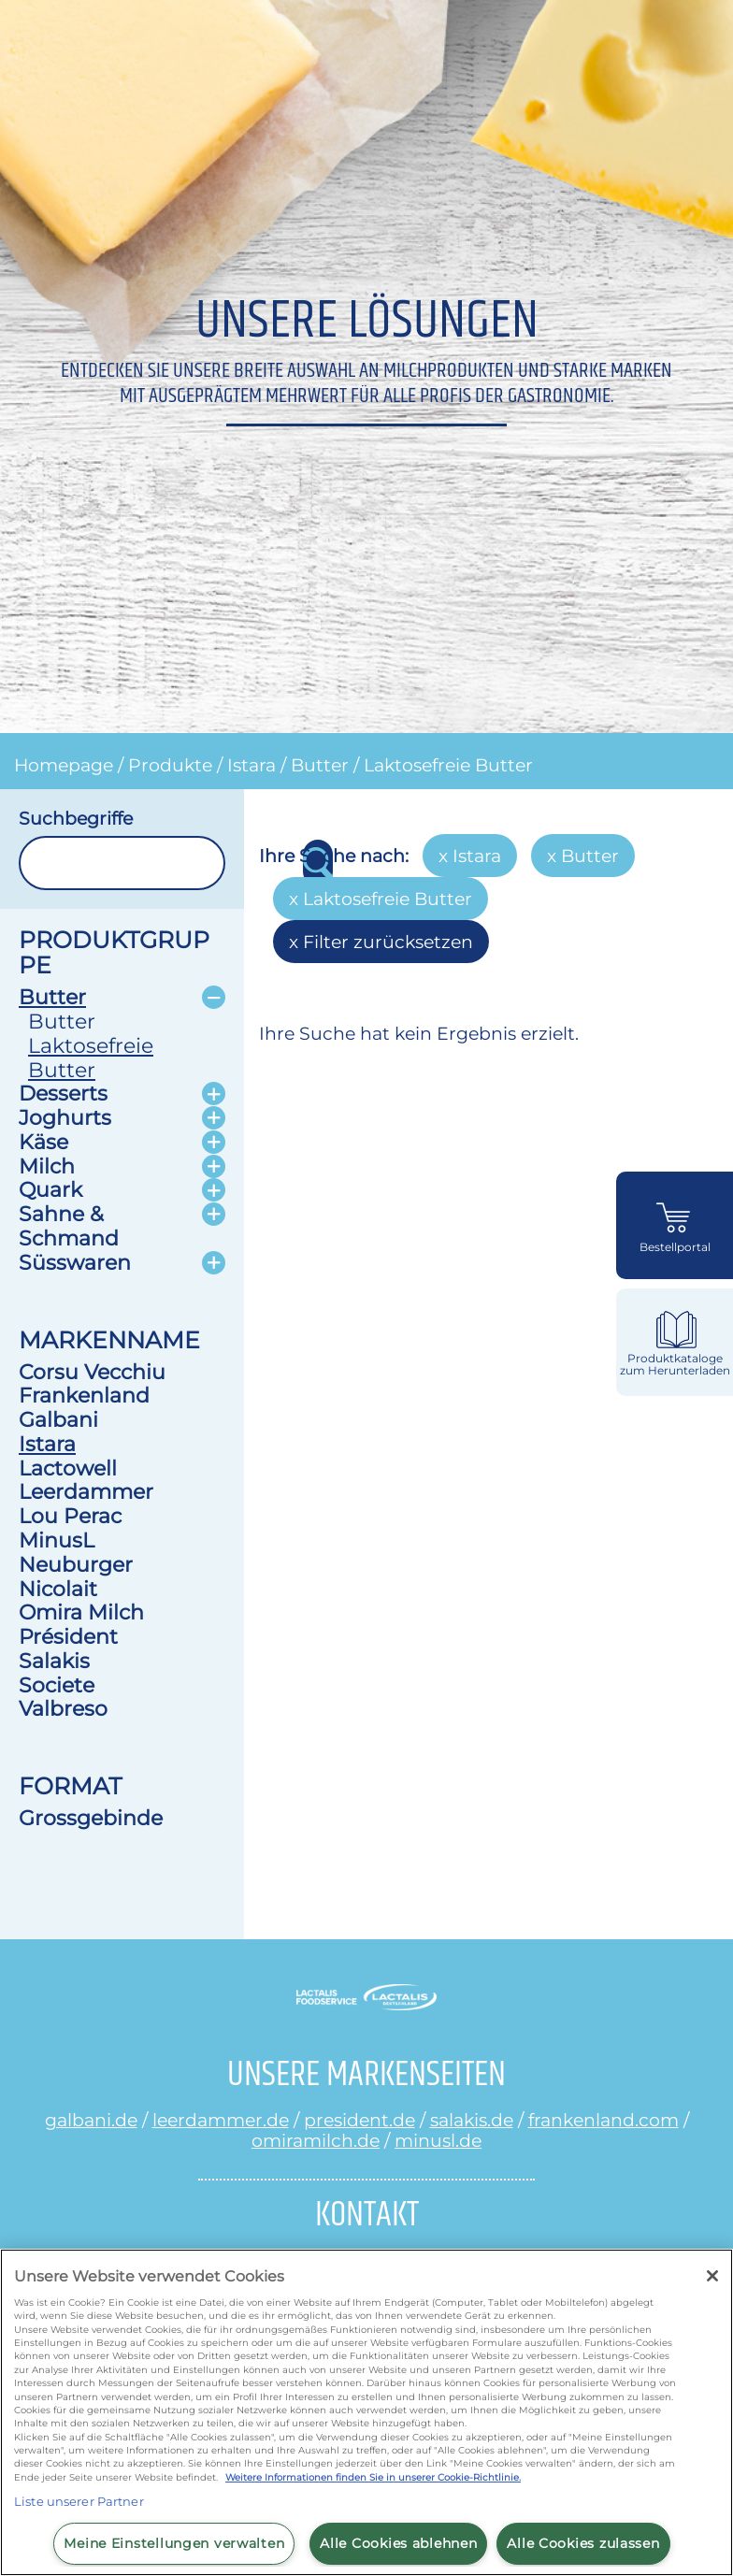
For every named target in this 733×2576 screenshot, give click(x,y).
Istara (251, 765)
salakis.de (471, 2119)
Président (68, 1636)
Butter (320, 765)
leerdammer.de (220, 2119)
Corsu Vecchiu (92, 1372)
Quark (50, 1189)
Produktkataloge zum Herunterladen (675, 1364)
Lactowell (68, 1468)
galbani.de (91, 2119)
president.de (359, 2119)
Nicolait (58, 1589)
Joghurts (65, 1117)
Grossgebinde (91, 1818)
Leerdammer (86, 1491)
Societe (56, 1685)
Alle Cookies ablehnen (398, 2543)
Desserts (63, 1093)
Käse (43, 1142)
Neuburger (76, 1564)
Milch (47, 1166)
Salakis (54, 1661)
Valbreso (63, 1708)
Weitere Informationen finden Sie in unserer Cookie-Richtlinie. (373, 2477)
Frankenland (84, 1395)
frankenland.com (603, 2119)
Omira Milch (81, 1612)
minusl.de (438, 2140)
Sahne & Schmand (69, 1226)
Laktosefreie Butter (448, 765)
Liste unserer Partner (79, 2501)
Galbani (58, 1419)
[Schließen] (712, 2275)
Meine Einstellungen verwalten (174, 2543)
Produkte (170, 765)
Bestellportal (675, 1247)
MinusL (56, 1540)
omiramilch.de (316, 2140)
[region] (366, 2412)
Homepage (63, 765)
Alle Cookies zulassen (583, 2543)
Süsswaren (75, 1262)
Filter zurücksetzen (388, 941)
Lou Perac (70, 1516)
